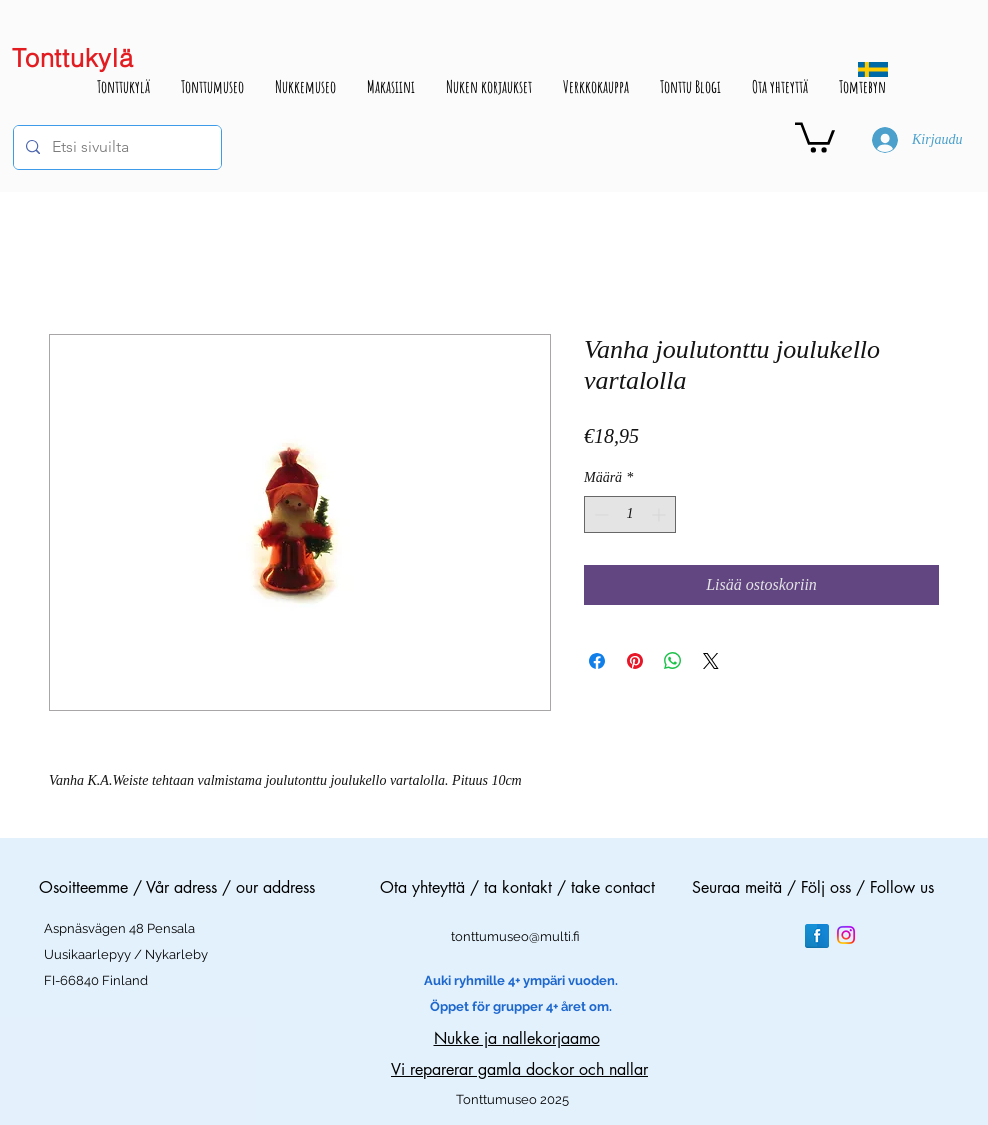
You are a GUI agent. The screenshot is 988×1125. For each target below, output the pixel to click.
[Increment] (660, 514)
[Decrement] (599, 514)
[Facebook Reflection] (817, 936)
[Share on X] (711, 661)
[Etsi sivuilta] (115, 147)
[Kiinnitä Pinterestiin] (635, 661)
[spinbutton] (630, 514)
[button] (815, 136)
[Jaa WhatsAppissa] (673, 661)
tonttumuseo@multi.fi (515, 936)
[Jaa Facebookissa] (597, 661)
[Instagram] (846, 935)
